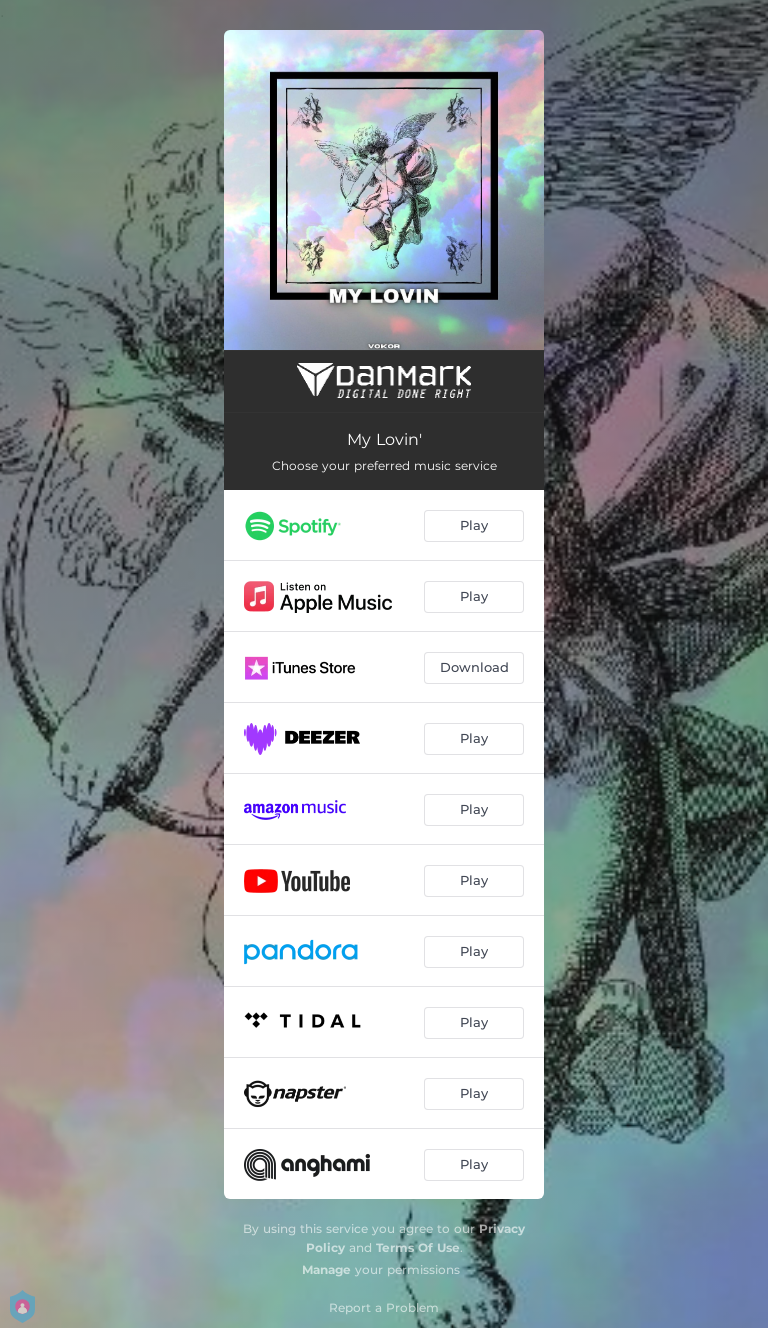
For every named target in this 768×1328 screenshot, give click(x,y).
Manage (326, 1269)
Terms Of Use (418, 1247)
